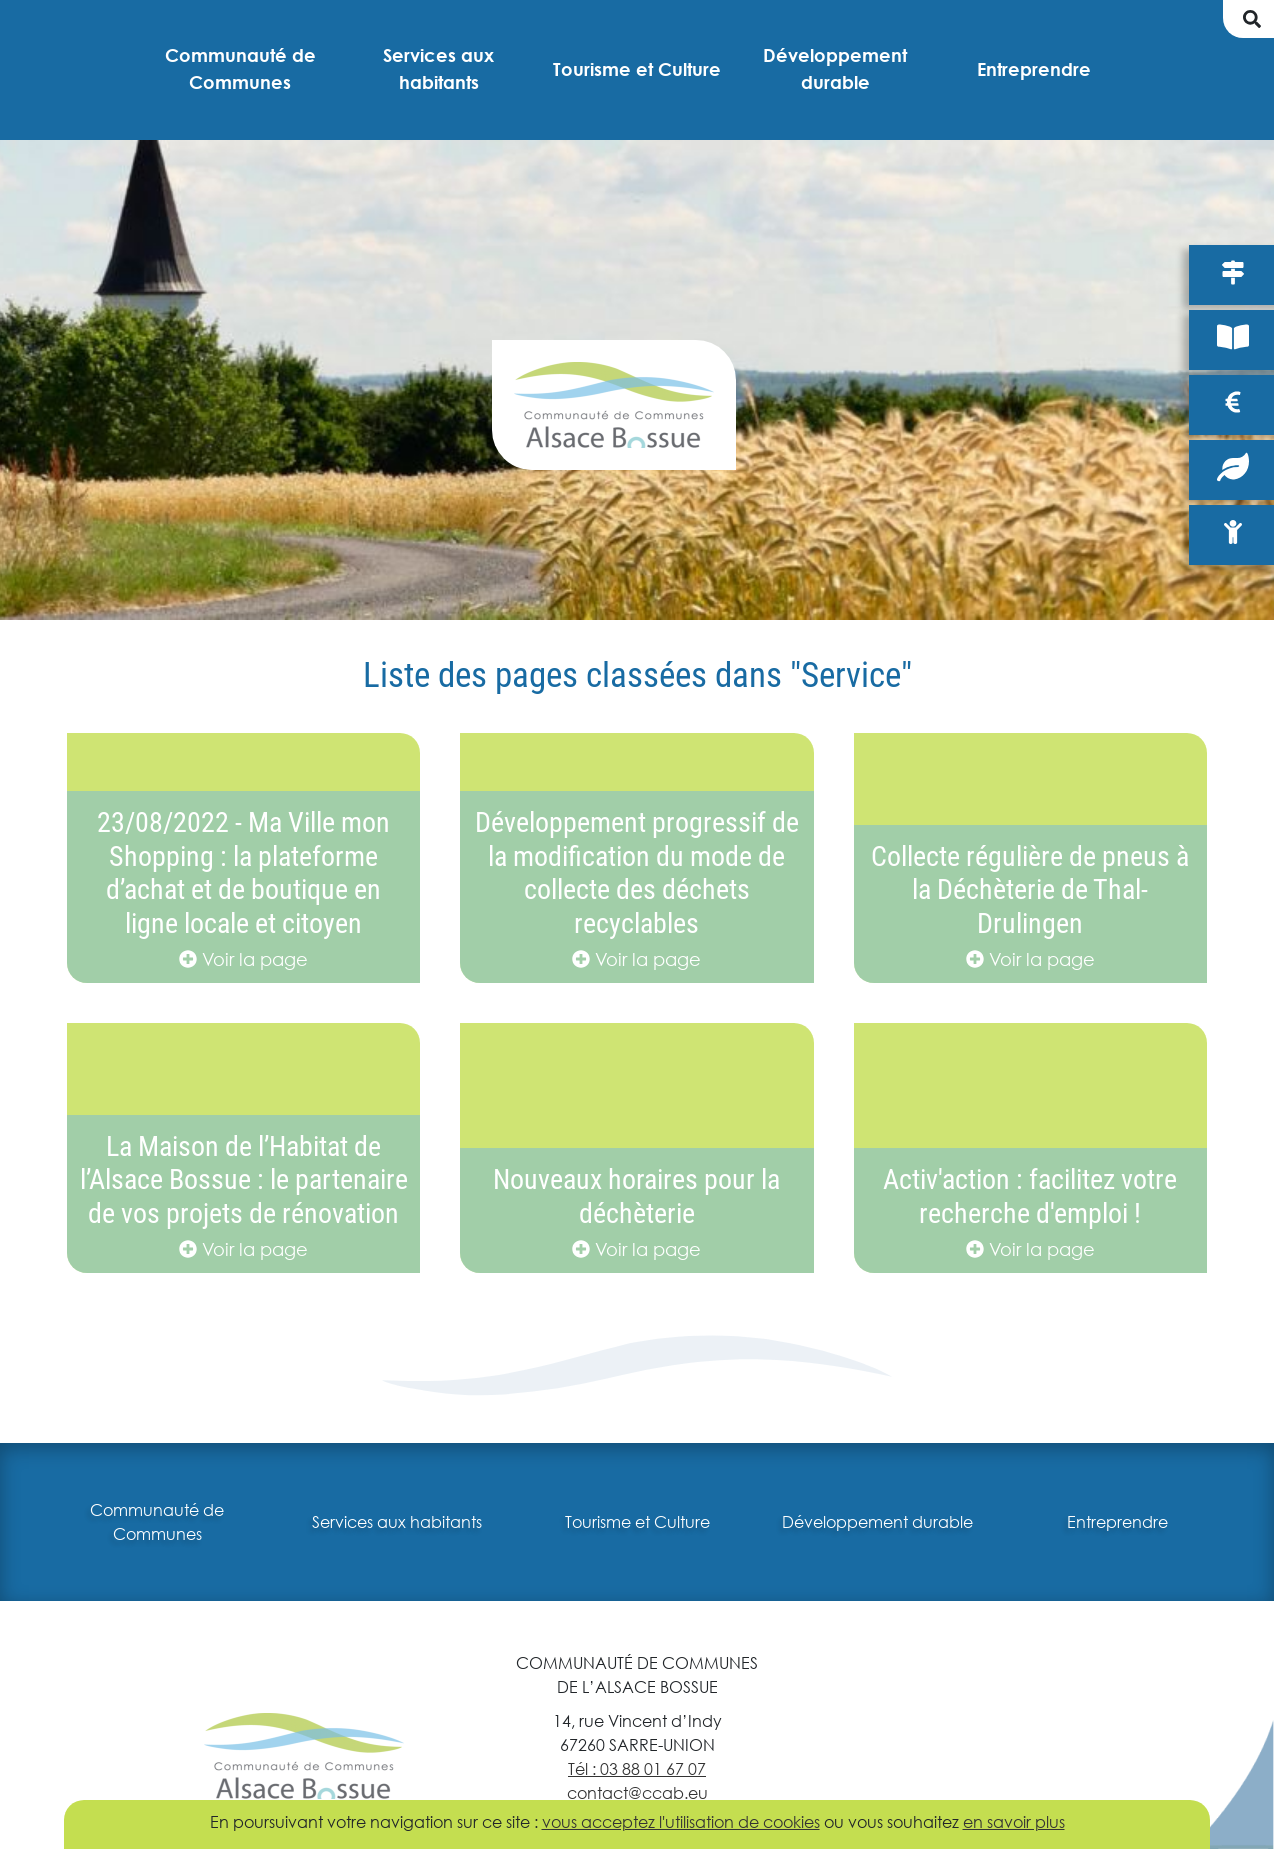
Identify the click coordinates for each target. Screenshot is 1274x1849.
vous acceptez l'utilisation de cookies (681, 1821)
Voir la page (243, 959)
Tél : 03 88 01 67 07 (637, 1768)
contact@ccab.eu (637, 1792)
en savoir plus (1014, 1821)
